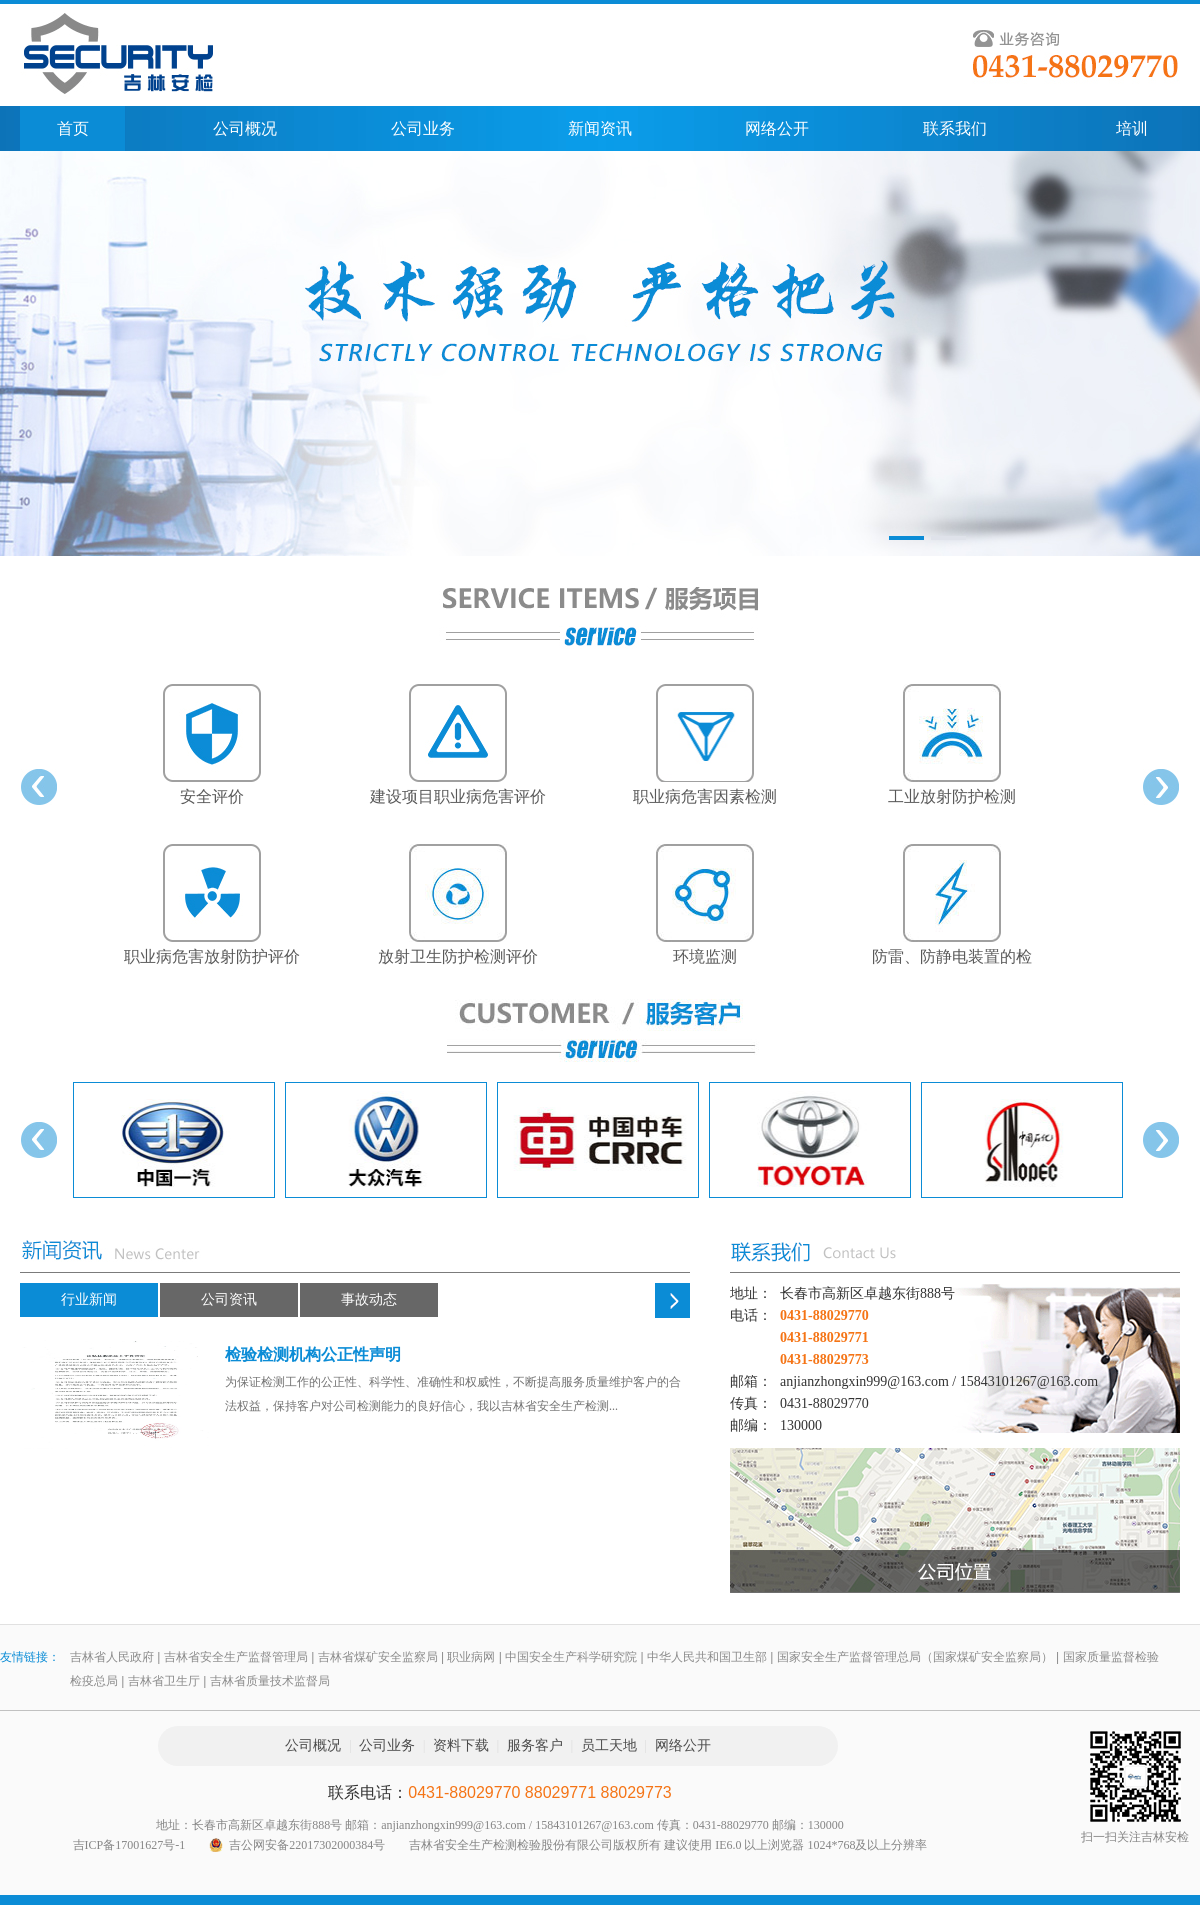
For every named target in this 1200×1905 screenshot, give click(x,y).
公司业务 (423, 128)
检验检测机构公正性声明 (313, 1354)
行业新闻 (89, 1299)
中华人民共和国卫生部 (707, 1657)
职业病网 (471, 1657)
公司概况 (245, 128)
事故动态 (369, 1299)
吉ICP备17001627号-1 (129, 1845)
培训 (1132, 128)
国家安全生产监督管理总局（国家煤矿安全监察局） (915, 1657)
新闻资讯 (600, 128)
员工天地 (609, 1745)
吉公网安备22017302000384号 (307, 1845)
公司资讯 (229, 1299)
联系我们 (955, 128)
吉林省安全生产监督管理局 (236, 1657)
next (1161, 787)
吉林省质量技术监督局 (270, 1681)
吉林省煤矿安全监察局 (378, 1657)
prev (39, 787)
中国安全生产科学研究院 (571, 1657)
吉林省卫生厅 (164, 1681)
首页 (73, 128)
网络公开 (777, 128)
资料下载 (461, 1745)
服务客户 (535, 1745)
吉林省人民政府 (112, 1657)
